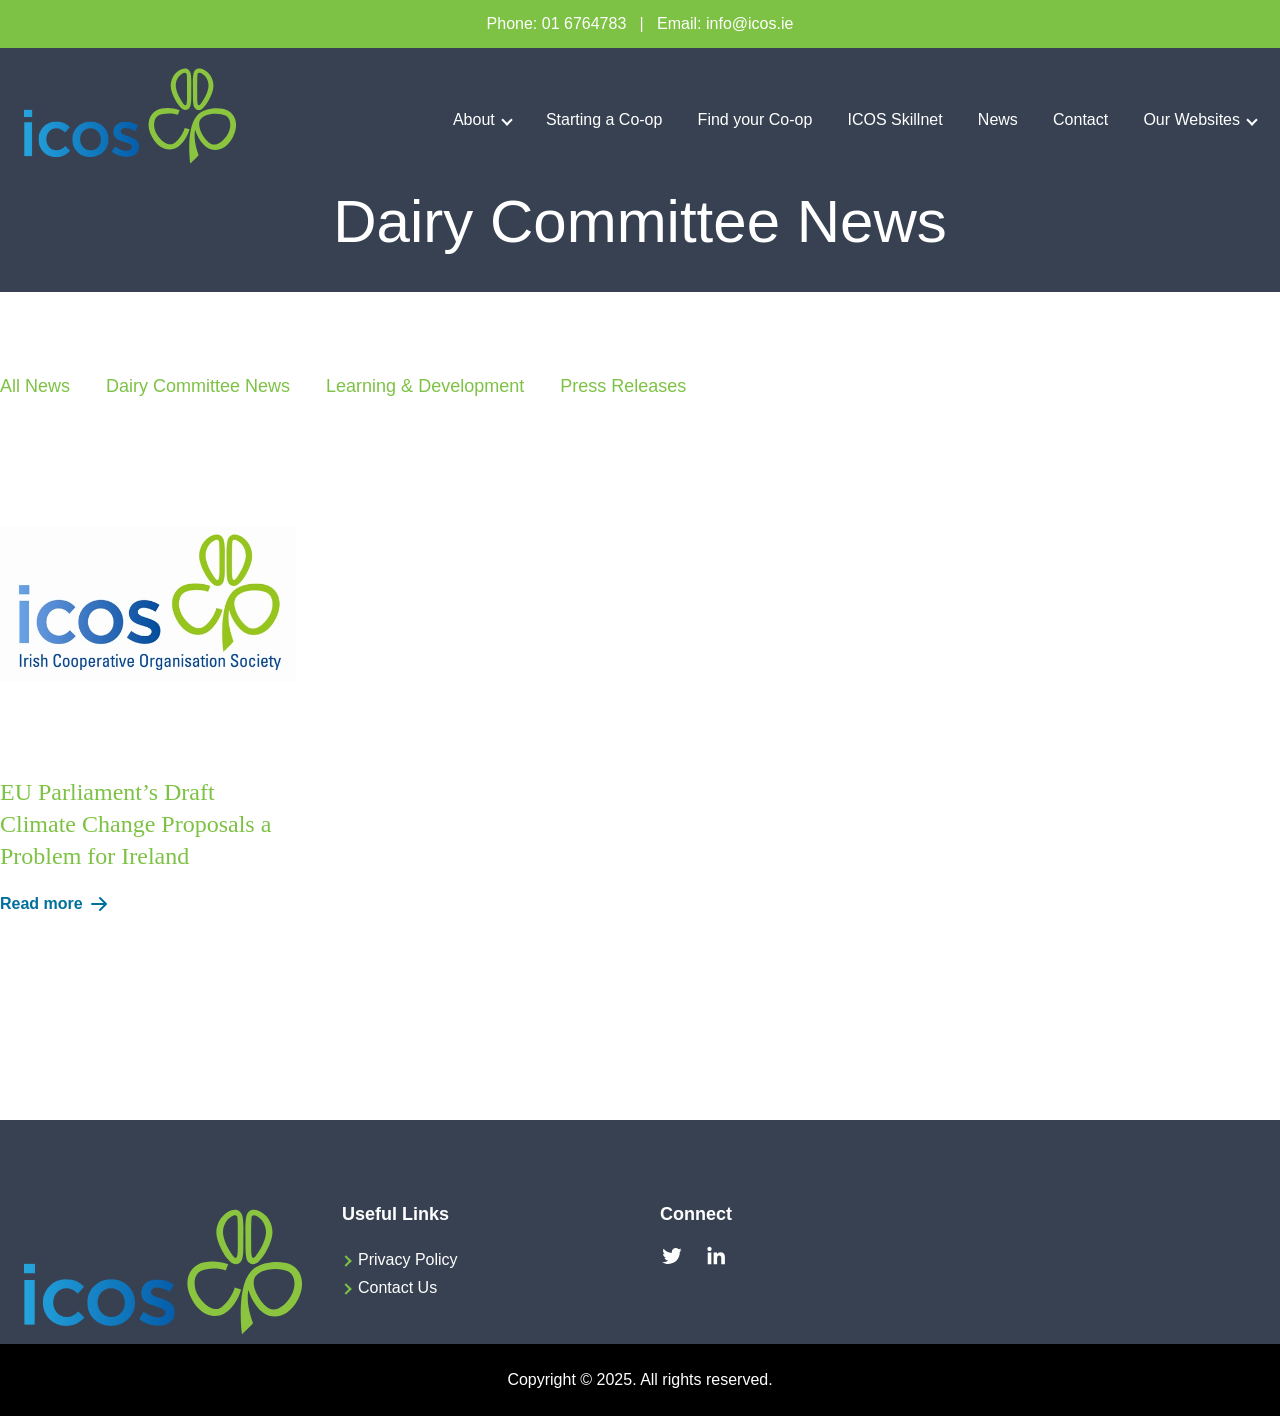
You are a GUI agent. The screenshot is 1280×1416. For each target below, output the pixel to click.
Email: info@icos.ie (725, 23)
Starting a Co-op (604, 119)
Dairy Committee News (198, 386)
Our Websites (1191, 119)
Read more (57, 904)
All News (35, 386)
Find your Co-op (755, 119)
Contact (1080, 119)
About (474, 119)
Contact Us (397, 1287)
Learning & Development (425, 386)
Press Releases (623, 386)
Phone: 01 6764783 (557, 23)
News (998, 119)
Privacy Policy (408, 1259)
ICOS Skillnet (895, 119)
